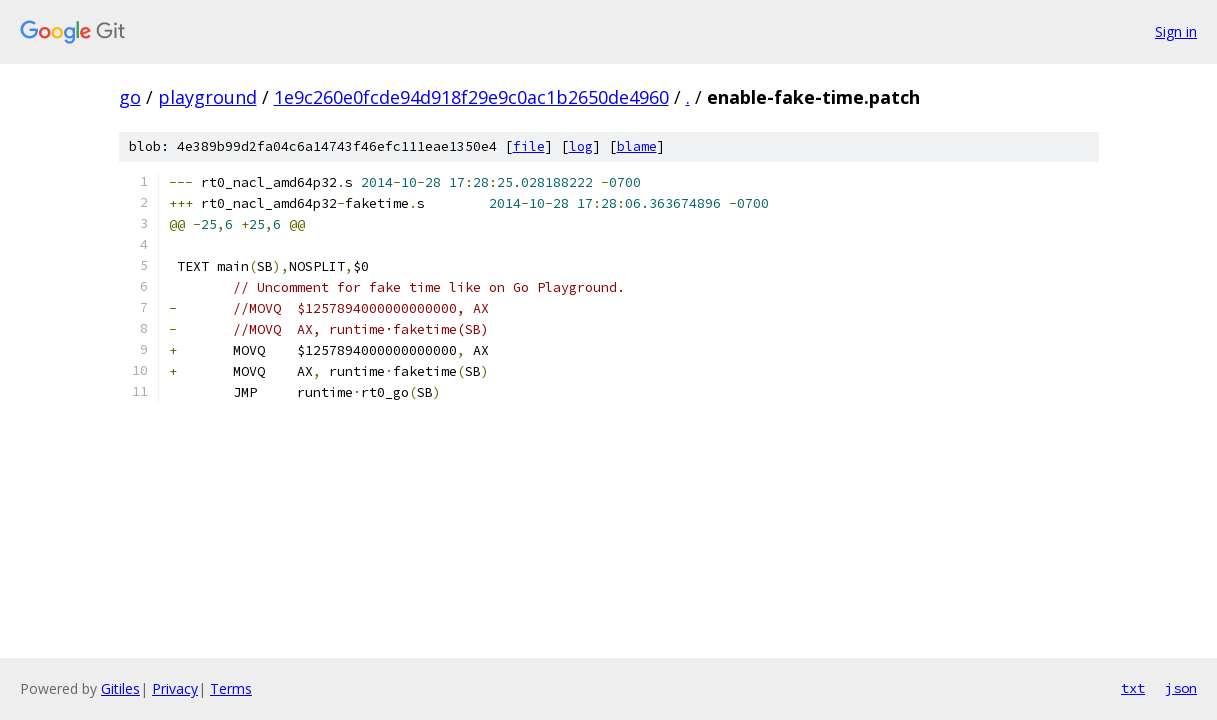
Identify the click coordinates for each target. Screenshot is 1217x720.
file (529, 146)
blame (637, 146)
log (581, 146)
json (1181, 688)
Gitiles (120, 688)
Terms (231, 688)
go (130, 97)
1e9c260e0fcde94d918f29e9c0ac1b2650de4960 (471, 97)
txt (1133, 688)
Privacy (175, 688)
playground (207, 97)
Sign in (1176, 31)
